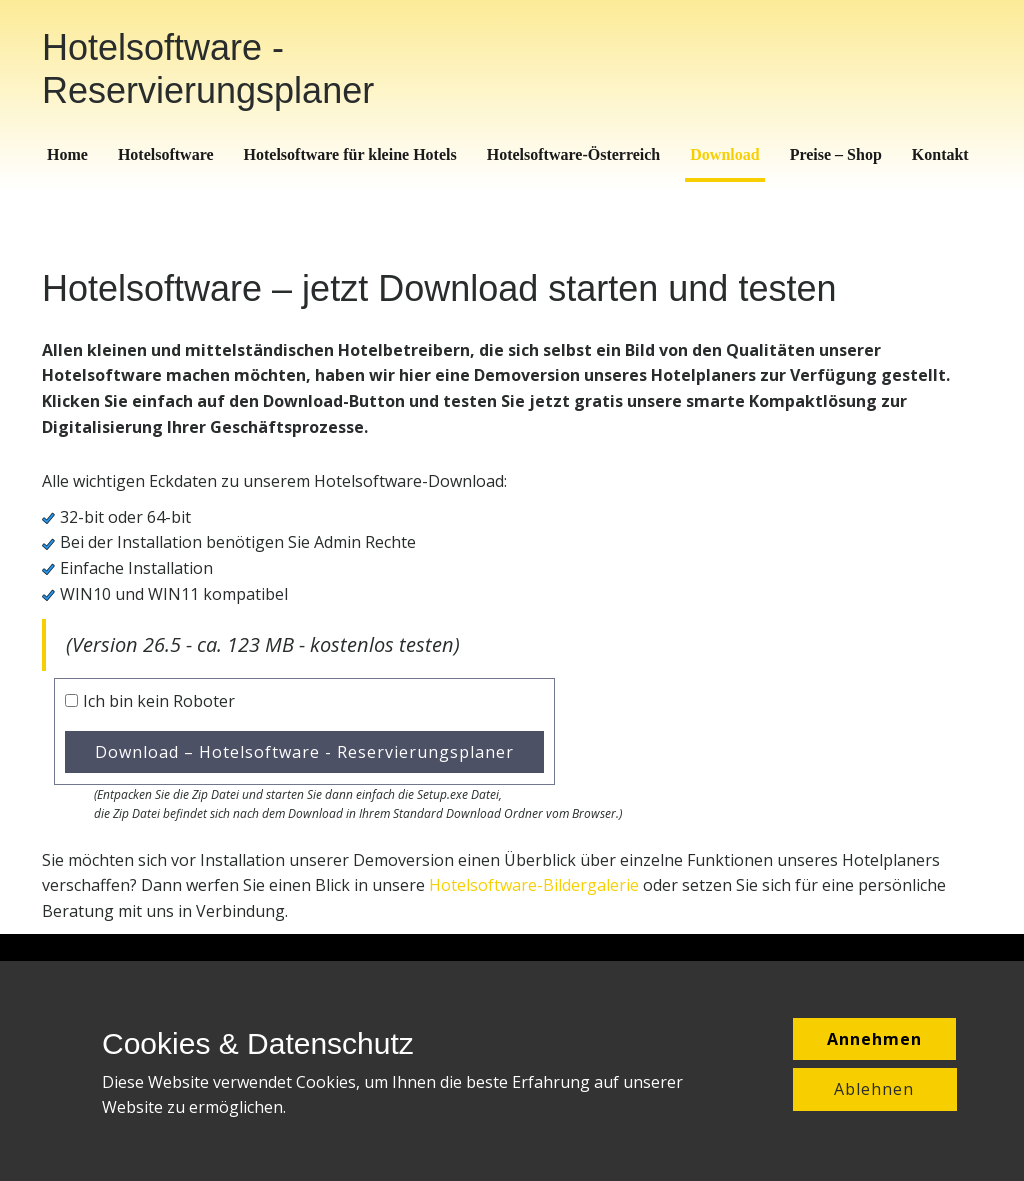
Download (724, 154)
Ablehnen (874, 1089)
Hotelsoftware (166, 154)
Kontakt (940, 154)
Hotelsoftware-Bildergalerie (534, 885)
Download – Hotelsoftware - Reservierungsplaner (304, 752)
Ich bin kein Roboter (159, 701)
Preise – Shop (836, 154)
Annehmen (874, 1039)
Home (67, 154)
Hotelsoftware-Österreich (574, 154)
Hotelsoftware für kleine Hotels (350, 154)
